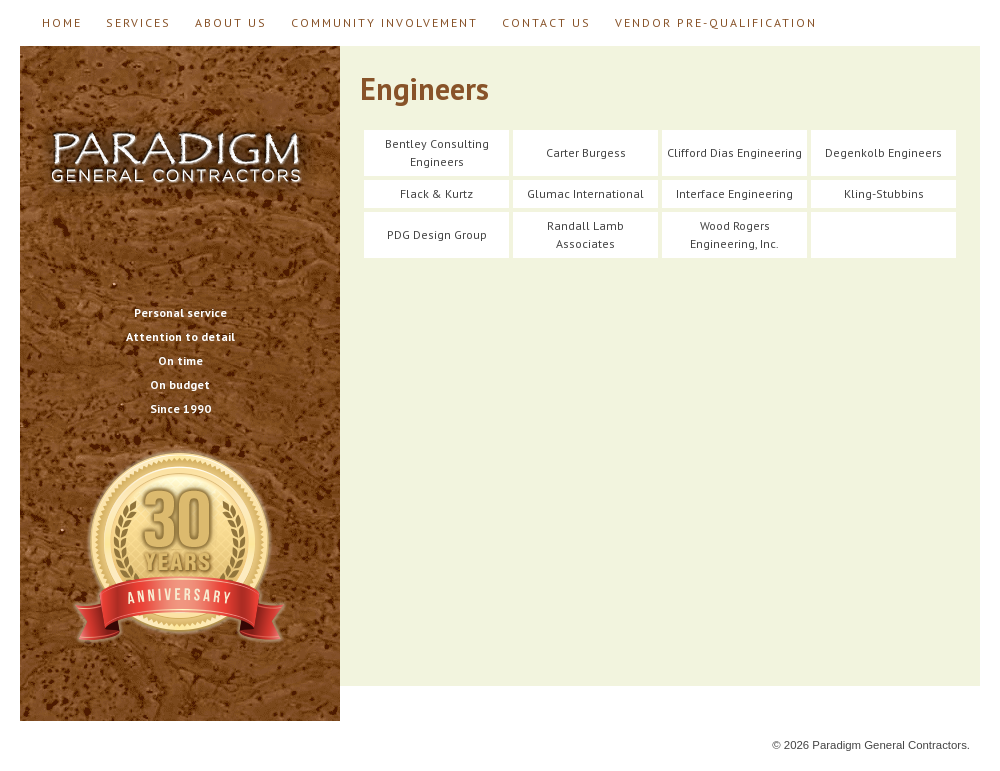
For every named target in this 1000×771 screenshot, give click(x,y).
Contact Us (546, 22)
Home (62, 22)
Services (138, 22)
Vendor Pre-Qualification (716, 22)
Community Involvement (384, 22)
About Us (231, 22)
